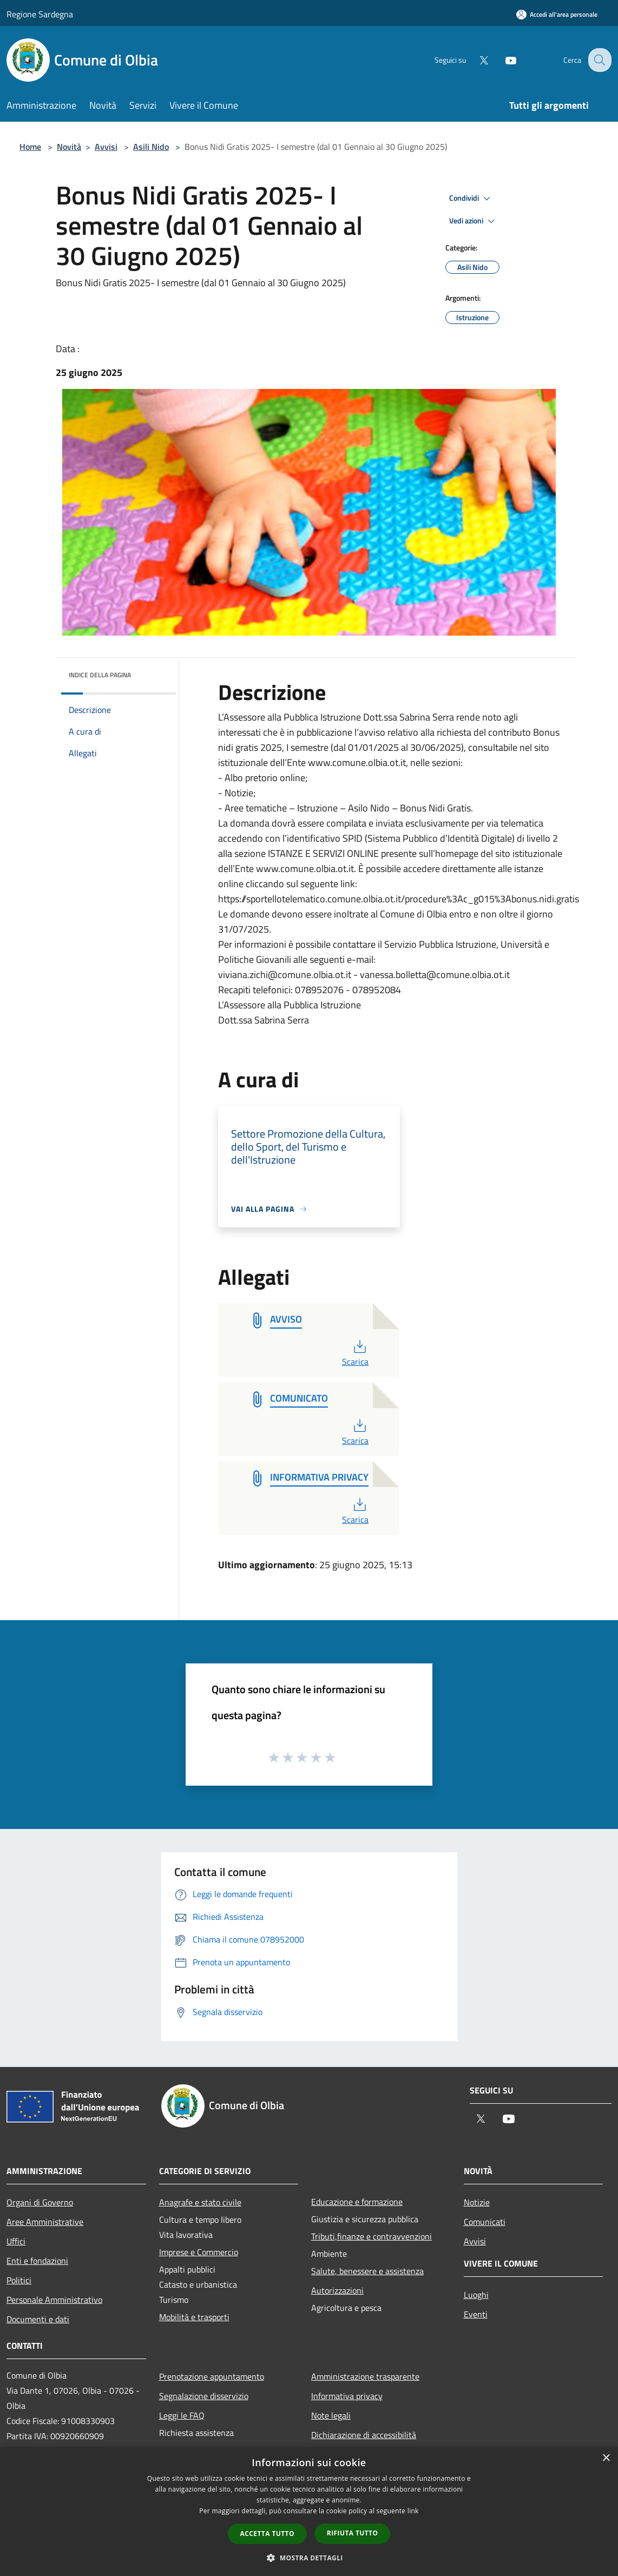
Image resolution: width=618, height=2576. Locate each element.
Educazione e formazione (357, 2201)
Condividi (471, 198)
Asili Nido (151, 146)
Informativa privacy (347, 2395)
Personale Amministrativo (54, 2299)
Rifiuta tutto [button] (352, 2533)
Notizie (477, 2202)
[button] (309, 2557)
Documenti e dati (37, 2319)
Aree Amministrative (44, 2221)
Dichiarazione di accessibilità (363, 2434)
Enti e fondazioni (37, 2260)
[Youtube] (502, 59)
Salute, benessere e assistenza (367, 2270)
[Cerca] (599, 60)
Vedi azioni (473, 221)
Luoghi (476, 2294)
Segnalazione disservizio (203, 2395)
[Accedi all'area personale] (557, 14)
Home (30, 146)
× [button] (606, 2458)
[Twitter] (475, 59)
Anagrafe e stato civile (200, 2202)
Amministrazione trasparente (365, 2376)
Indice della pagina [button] (100, 675)
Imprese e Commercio (198, 2251)
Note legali (331, 2415)
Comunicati (484, 2221)
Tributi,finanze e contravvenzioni (371, 2236)
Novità (69, 146)
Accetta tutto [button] (267, 2533)
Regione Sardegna (39, 14)
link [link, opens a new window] (413, 2510)
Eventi (476, 2314)
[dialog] (309, 2511)
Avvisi (106, 146)
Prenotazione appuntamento (211, 2376)
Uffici (15, 2241)
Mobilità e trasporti (194, 2316)
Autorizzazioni (337, 2290)
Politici (18, 2280)
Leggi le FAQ (182, 2415)
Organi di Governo (39, 2202)
